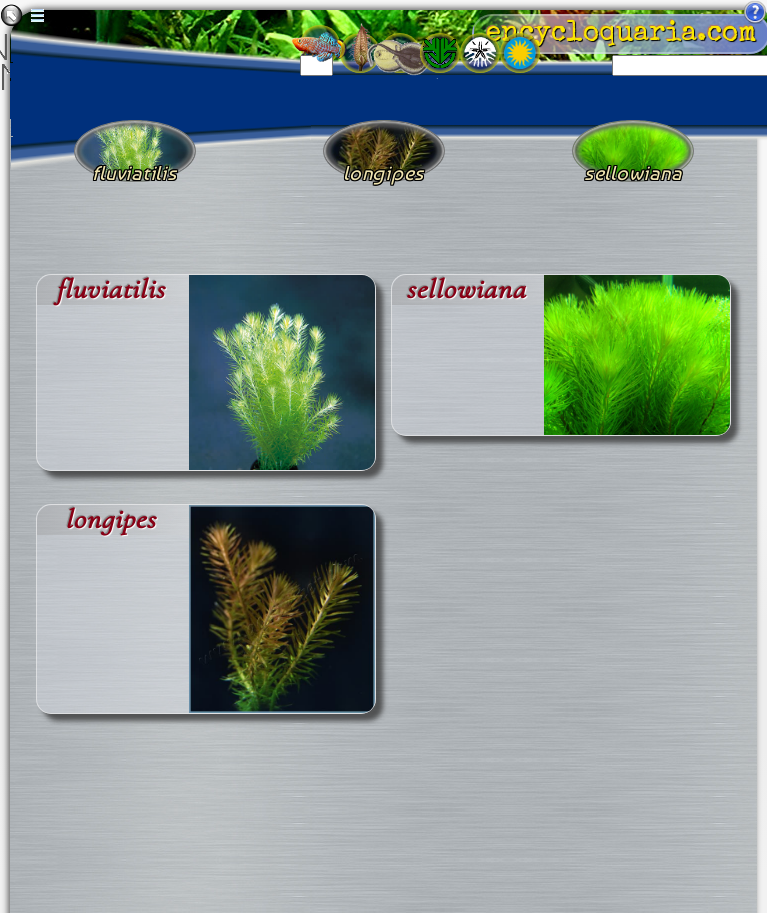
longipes (110, 519)
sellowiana (466, 289)
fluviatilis (110, 289)
